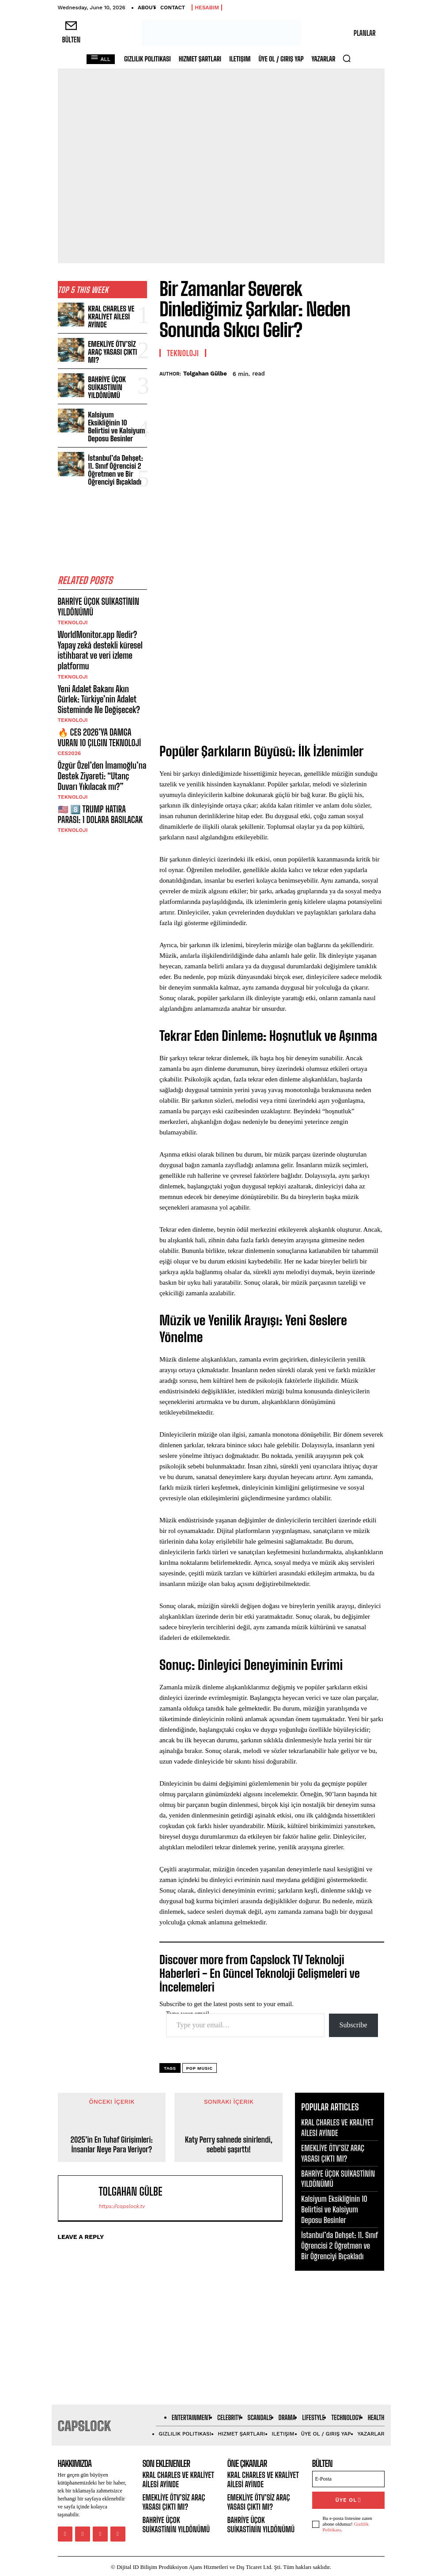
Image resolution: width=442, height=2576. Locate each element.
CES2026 (69, 725)
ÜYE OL (348, 2499)
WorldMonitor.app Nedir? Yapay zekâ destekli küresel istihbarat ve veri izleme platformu (98, 628)
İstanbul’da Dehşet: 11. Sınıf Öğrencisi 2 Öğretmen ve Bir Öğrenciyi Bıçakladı (116, 453)
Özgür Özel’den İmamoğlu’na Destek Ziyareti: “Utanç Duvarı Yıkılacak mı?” (101, 746)
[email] (348, 2479)
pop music (199, 2068)
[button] (346, 58)
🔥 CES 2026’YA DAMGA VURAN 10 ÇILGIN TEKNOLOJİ (97, 710)
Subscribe (353, 2025)
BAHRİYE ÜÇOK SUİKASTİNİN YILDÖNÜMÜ (105, 382)
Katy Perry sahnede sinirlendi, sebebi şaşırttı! (228, 2144)
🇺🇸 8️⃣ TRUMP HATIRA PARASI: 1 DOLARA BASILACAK (101, 783)
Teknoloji (73, 602)
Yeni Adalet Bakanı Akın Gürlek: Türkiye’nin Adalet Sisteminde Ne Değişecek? (102, 674)
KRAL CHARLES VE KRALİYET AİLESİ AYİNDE (116, 315)
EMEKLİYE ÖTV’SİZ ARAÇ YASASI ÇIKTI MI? (117, 349)
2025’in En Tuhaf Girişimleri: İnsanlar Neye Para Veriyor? (112, 2144)
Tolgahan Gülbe (205, 373)
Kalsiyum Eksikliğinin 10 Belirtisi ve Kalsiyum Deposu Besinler (117, 416)
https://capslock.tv (122, 2206)
